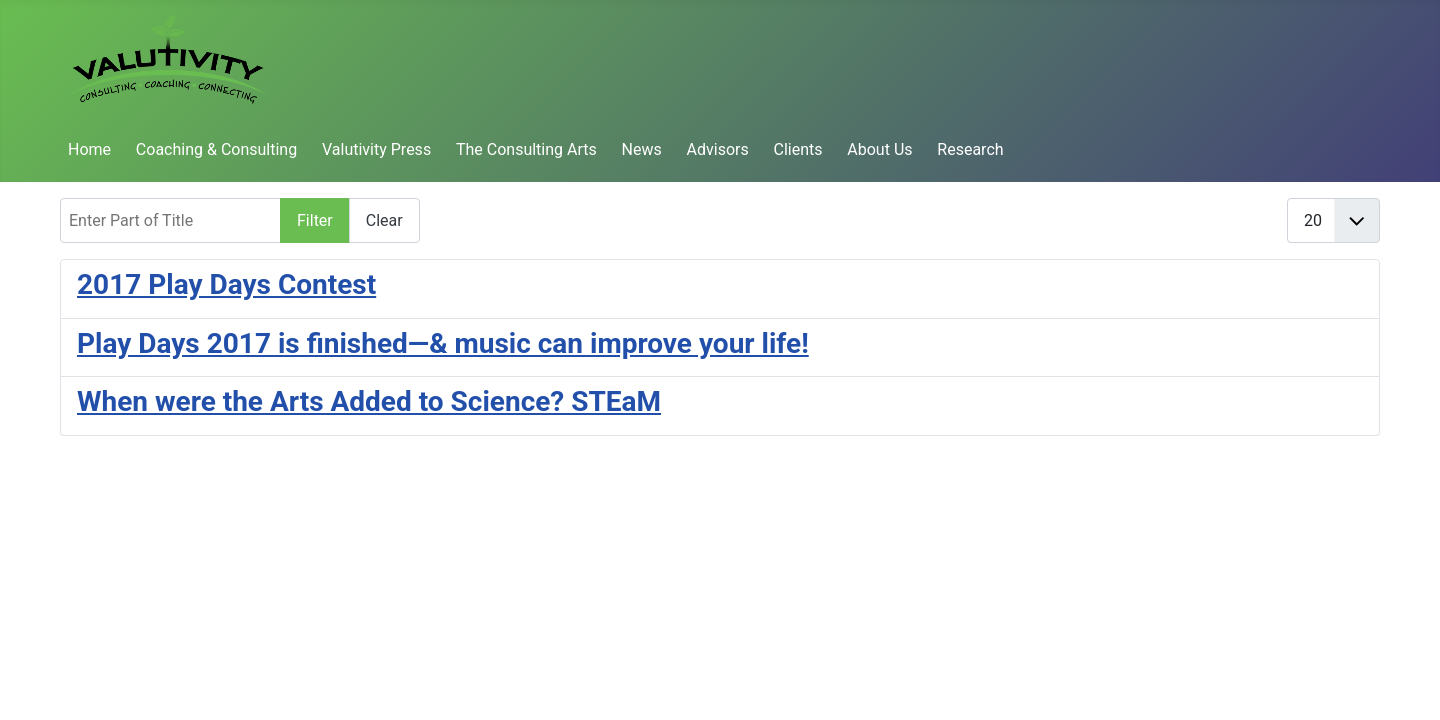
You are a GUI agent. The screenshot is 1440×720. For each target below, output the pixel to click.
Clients (798, 149)
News (642, 149)
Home (89, 149)
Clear (384, 220)
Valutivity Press (376, 149)
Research (970, 149)
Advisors (718, 149)
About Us (879, 149)
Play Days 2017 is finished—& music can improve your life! (443, 343)
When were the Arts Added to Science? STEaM (369, 401)
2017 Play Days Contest (226, 284)
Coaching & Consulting (216, 149)
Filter (315, 220)
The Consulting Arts (526, 149)
